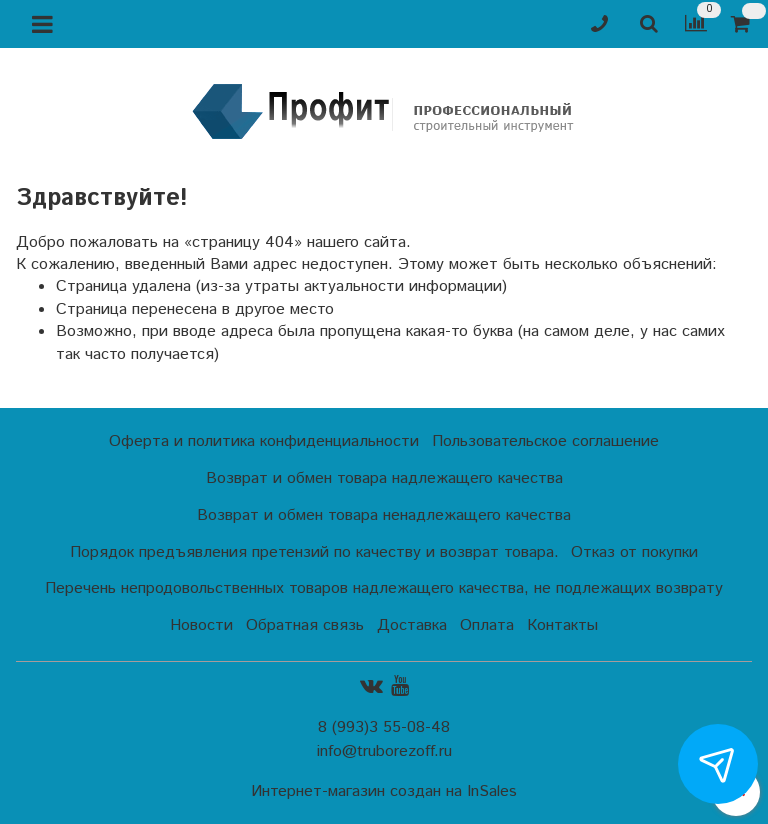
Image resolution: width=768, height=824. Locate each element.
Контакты (562, 625)
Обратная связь (305, 625)
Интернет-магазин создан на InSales (384, 792)
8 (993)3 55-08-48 (384, 727)
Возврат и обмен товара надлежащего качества (384, 478)
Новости (201, 625)
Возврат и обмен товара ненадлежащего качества (384, 515)
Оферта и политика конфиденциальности (264, 441)
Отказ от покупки (634, 552)
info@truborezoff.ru (384, 751)
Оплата (487, 625)
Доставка (412, 625)
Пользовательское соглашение (545, 441)
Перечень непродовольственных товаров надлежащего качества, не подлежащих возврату (384, 588)
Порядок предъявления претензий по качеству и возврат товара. (314, 552)
